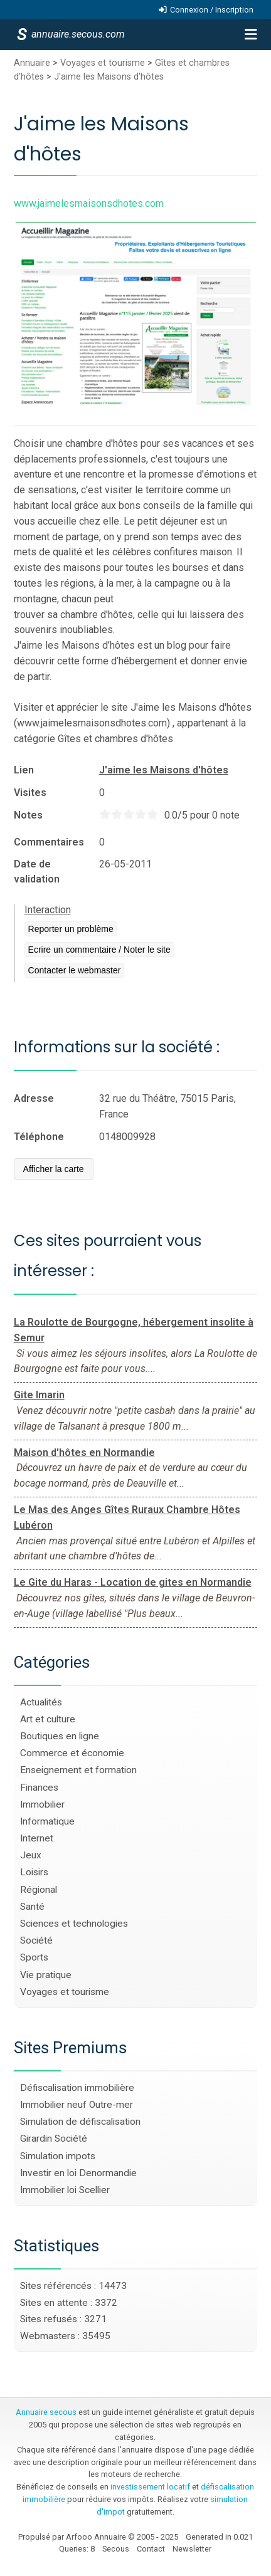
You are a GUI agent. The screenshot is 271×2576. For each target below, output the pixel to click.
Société (36, 1940)
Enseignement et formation (78, 1770)
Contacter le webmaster (74, 970)
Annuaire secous (46, 2412)
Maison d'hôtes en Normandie (84, 1452)
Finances (39, 1787)
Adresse (34, 1098)
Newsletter (192, 2548)
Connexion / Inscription (211, 9)
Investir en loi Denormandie (78, 2173)
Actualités (41, 1702)
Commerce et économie (72, 1753)
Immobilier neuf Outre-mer (76, 2104)
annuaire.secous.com (77, 34)
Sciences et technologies (74, 1923)
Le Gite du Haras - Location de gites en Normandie (133, 1582)
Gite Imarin (39, 1395)
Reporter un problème (71, 929)
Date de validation (37, 871)
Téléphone (39, 1137)
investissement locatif (150, 2486)
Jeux (30, 1855)
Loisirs (34, 1872)
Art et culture (47, 1719)
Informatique (47, 1821)
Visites (30, 792)
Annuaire (32, 63)
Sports (34, 1957)
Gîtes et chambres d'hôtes (115, 739)
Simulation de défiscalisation (80, 2121)
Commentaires (49, 842)
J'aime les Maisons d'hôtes (109, 76)
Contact (151, 2548)
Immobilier (42, 1804)
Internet (36, 1838)
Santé (32, 1906)
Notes (28, 815)
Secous (115, 2548)
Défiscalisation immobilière (77, 2087)
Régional (38, 1889)
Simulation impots (57, 2156)
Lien (24, 770)
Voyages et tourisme (102, 63)
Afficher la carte (53, 1169)
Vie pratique (46, 1975)
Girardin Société (53, 2138)
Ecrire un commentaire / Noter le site (99, 950)
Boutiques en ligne (59, 1736)
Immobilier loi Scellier (65, 2190)
